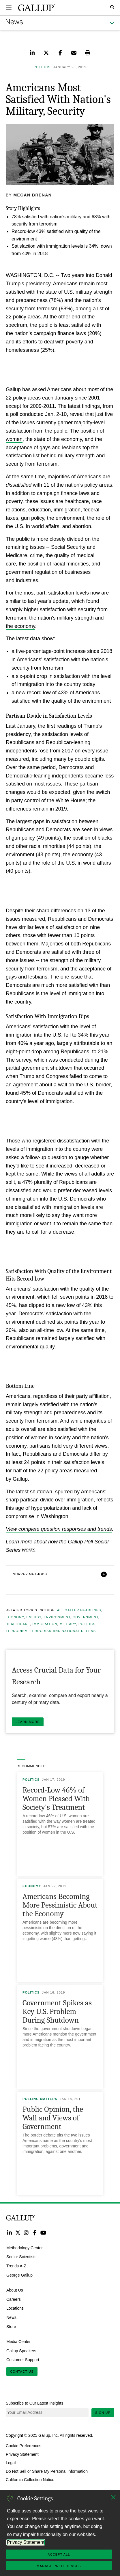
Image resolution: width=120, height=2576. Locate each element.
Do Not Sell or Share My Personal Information (47, 2471)
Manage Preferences (59, 2566)
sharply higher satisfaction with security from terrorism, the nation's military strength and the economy (57, 618)
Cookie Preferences (23, 2445)
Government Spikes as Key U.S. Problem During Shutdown (57, 2011)
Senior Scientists (21, 2256)
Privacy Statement (22, 2454)
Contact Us (22, 2371)
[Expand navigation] (8, 7)
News (11, 2317)
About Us (14, 2290)
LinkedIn (9, 2232)
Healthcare (18, 1624)
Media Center (18, 2341)
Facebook (35, 2232)
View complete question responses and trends (59, 1529)
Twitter (18, 2232)
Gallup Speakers (21, 2350)
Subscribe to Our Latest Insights (34, 2403)
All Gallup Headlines (79, 1610)
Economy (15, 1617)
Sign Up (102, 2412)
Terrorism (17, 1631)
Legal (11, 2462)
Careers (13, 2299)
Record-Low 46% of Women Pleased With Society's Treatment (56, 1799)
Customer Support (22, 2359)
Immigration (44, 1624)
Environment (57, 1617)
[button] (60, 1574)
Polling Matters (39, 2099)
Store (11, 2326)
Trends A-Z (16, 2266)
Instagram (26, 2232)
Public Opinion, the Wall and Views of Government (52, 2118)
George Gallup (19, 2275)
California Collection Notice (30, 2479)
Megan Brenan (33, 195)
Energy (33, 1617)
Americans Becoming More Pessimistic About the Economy (59, 1905)
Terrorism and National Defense (64, 1631)
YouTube (43, 2232)
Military (68, 1624)
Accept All (59, 2554)
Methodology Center (24, 2247)
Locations (15, 2308)
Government (85, 1617)
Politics (86, 1624)
